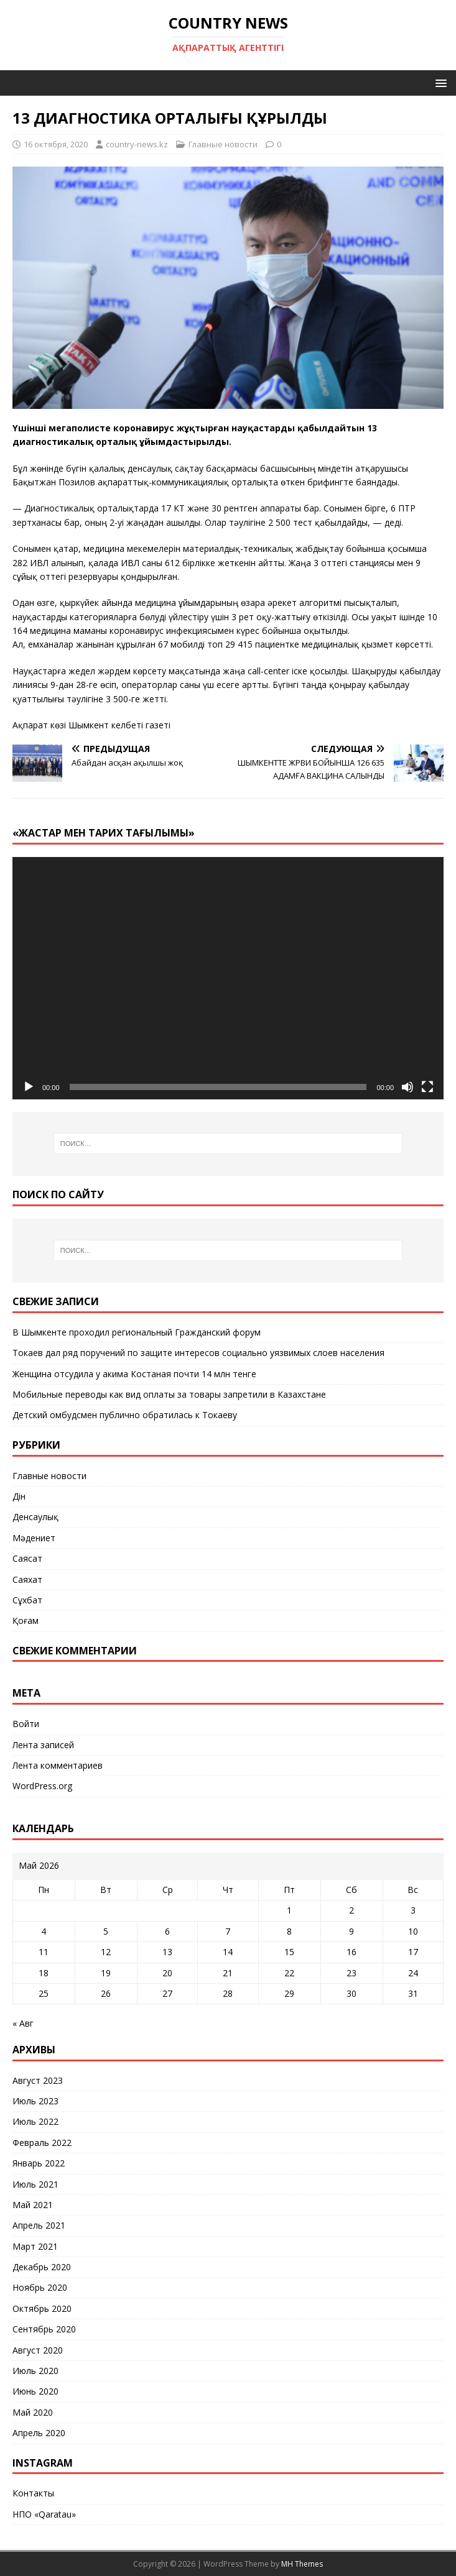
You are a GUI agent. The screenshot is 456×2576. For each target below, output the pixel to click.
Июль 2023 (35, 2101)
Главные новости (223, 144)
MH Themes (302, 2564)
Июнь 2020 (35, 2391)
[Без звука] (407, 1087)
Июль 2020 (35, 2371)
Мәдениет (33, 1538)
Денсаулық (35, 1517)
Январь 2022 (38, 2163)
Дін (19, 1496)
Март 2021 (35, 2246)
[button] (439, 82)
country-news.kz (137, 144)
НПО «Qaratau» (44, 2514)
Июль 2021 (35, 2184)
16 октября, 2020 (56, 144)
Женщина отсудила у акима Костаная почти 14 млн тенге (134, 1374)
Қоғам (25, 1620)
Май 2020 (32, 2412)
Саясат (27, 1558)
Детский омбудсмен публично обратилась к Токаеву (124, 1415)
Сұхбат (27, 1600)
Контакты (33, 2493)
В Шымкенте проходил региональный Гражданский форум (136, 1332)
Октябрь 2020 (42, 2308)
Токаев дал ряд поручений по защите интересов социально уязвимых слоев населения (198, 1353)
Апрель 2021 (38, 2225)
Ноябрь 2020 (39, 2287)
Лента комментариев (57, 1765)
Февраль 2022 (42, 2142)
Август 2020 (37, 2350)
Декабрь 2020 (41, 2267)
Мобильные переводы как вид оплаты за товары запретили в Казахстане (169, 1394)
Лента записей (43, 1745)
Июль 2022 (35, 2121)
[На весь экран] (427, 1087)
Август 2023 (37, 2080)
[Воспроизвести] (28, 1087)
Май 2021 (32, 2205)
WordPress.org (42, 1786)
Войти (25, 1724)
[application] (228, 978)
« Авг (23, 2023)
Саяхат (27, 1579)
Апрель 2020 (38, 2433)
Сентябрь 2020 (44, 2329)
